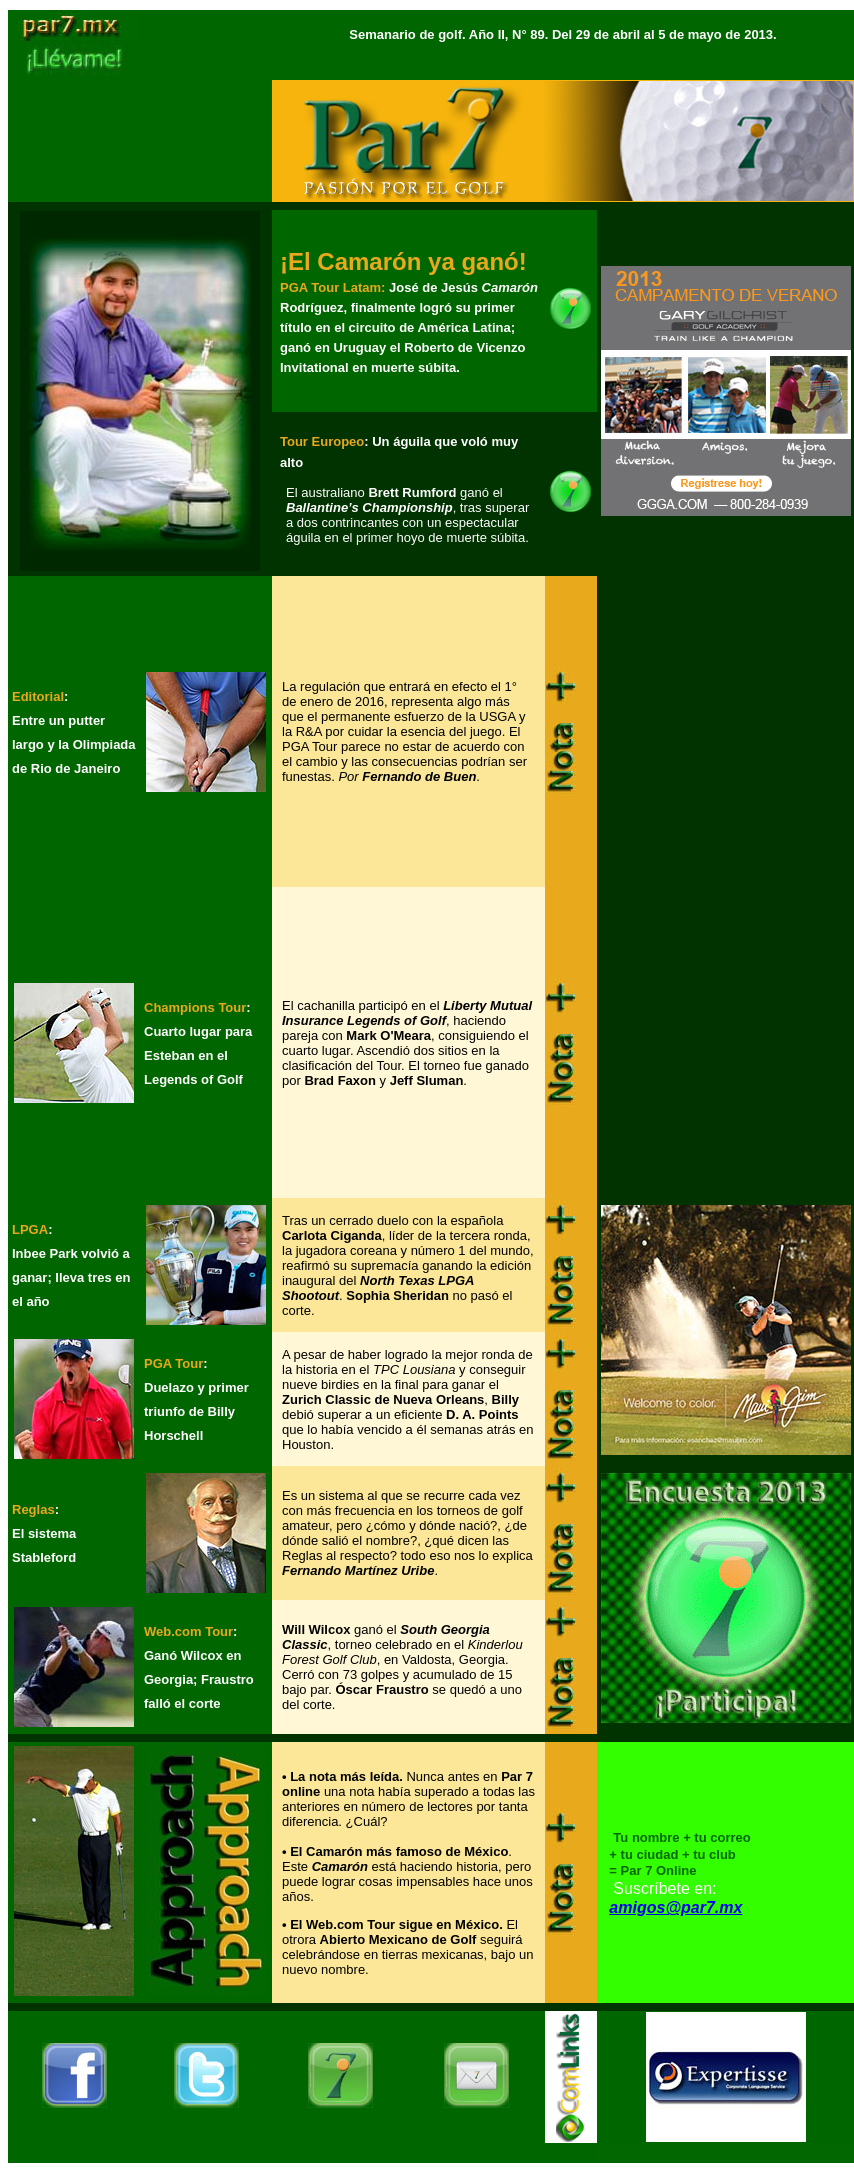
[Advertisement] (725, 877)
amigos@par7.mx (675, 1907)
